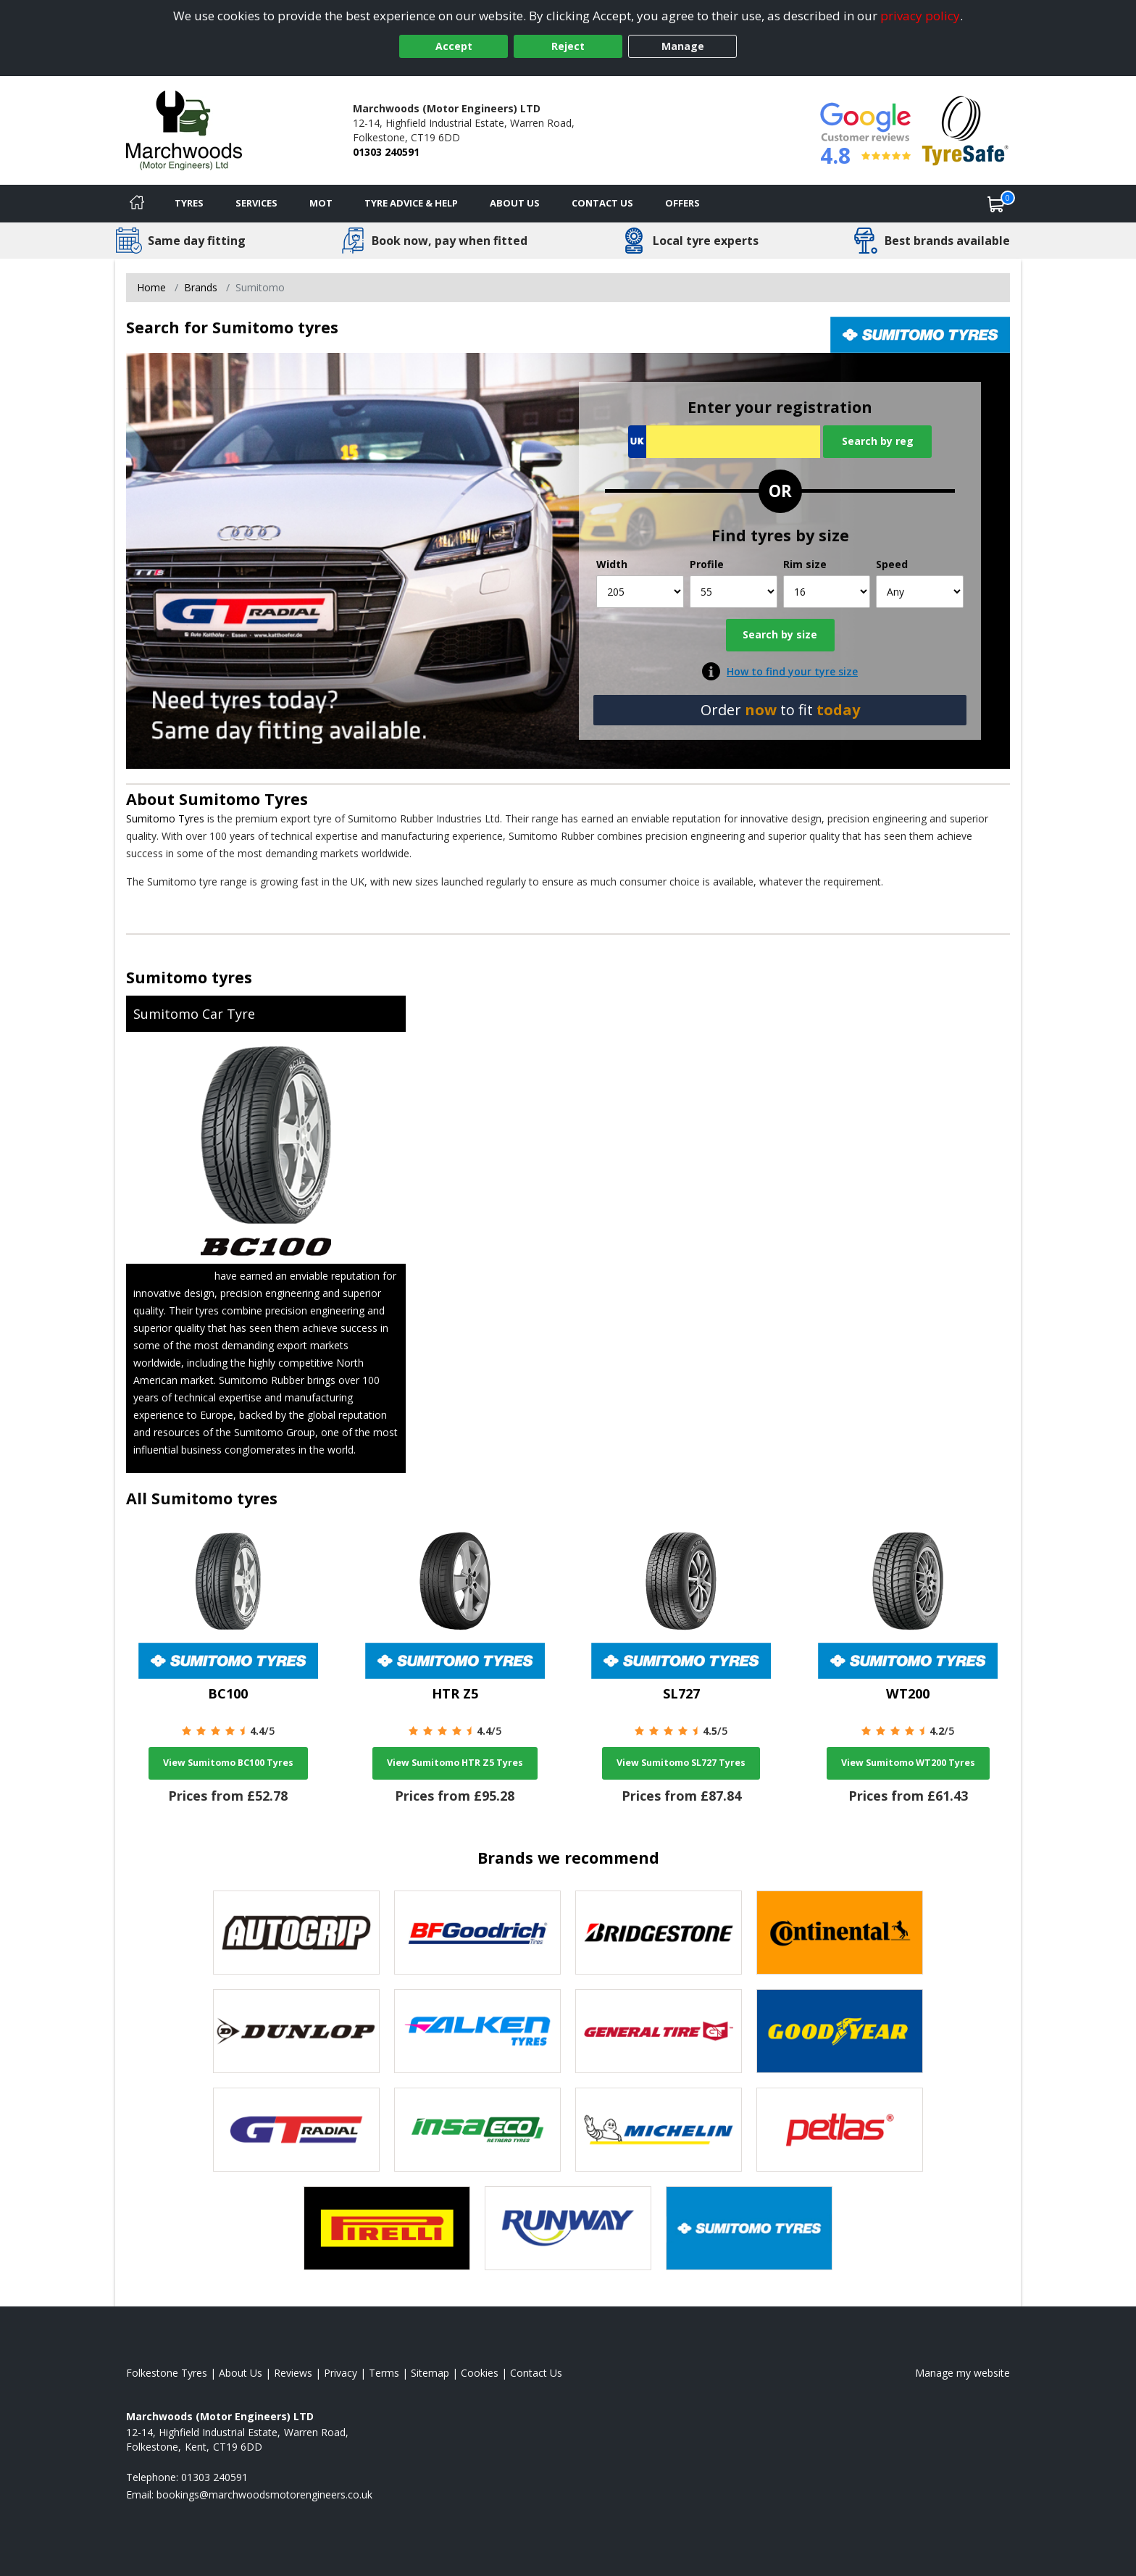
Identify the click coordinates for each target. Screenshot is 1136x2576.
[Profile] (733, 591)
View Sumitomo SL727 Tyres (681, 1762)
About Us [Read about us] (240, 2373)
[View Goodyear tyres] (839, 2031)
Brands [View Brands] (200, 287)
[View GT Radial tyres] (296, 2130)
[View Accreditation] (965, 129)
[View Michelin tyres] (658, 2130)
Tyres (189, 202)
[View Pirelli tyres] (387, 2228)
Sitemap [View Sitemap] (430, 2373)
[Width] (640, 591)
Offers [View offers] (682, 202)
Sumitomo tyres (189, 977)
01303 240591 (386, 152)
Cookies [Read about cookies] (479, 2373)
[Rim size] (827, 591)
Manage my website (962, 2373)
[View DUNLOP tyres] (296, 2031)
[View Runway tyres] (568, 2228)
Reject (568, 46)
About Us (515, 202)
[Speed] (920, 591)
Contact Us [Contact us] (602, 202)
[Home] (137, 203)
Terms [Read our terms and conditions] (384, 2373)
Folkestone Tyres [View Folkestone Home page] (166, 2373)
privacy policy (920, 15)
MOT (321, 202)
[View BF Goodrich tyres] (477, 1933)
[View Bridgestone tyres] (658, 1933)
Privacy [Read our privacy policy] (340, 2373)
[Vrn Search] (724, 441)
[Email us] (264, 2494)
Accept (453, 46)
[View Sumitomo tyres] (749, 2228)
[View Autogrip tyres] (296, 1933)
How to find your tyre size (792, 671)
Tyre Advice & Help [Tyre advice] (411, 202)
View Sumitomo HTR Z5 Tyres (455, 1762)
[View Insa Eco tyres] (477, 2130)
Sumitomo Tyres (243, 798)
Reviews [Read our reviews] (293, 2373)
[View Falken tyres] (477, 2031)
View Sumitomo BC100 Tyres (228, 1762)
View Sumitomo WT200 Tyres (908, 1762)
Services (256, 202)
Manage (682, 46)
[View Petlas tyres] (839, 2130)
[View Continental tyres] (839, 1933)
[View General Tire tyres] (658, 2031)
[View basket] (996, 203)
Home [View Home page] (151, 287)
